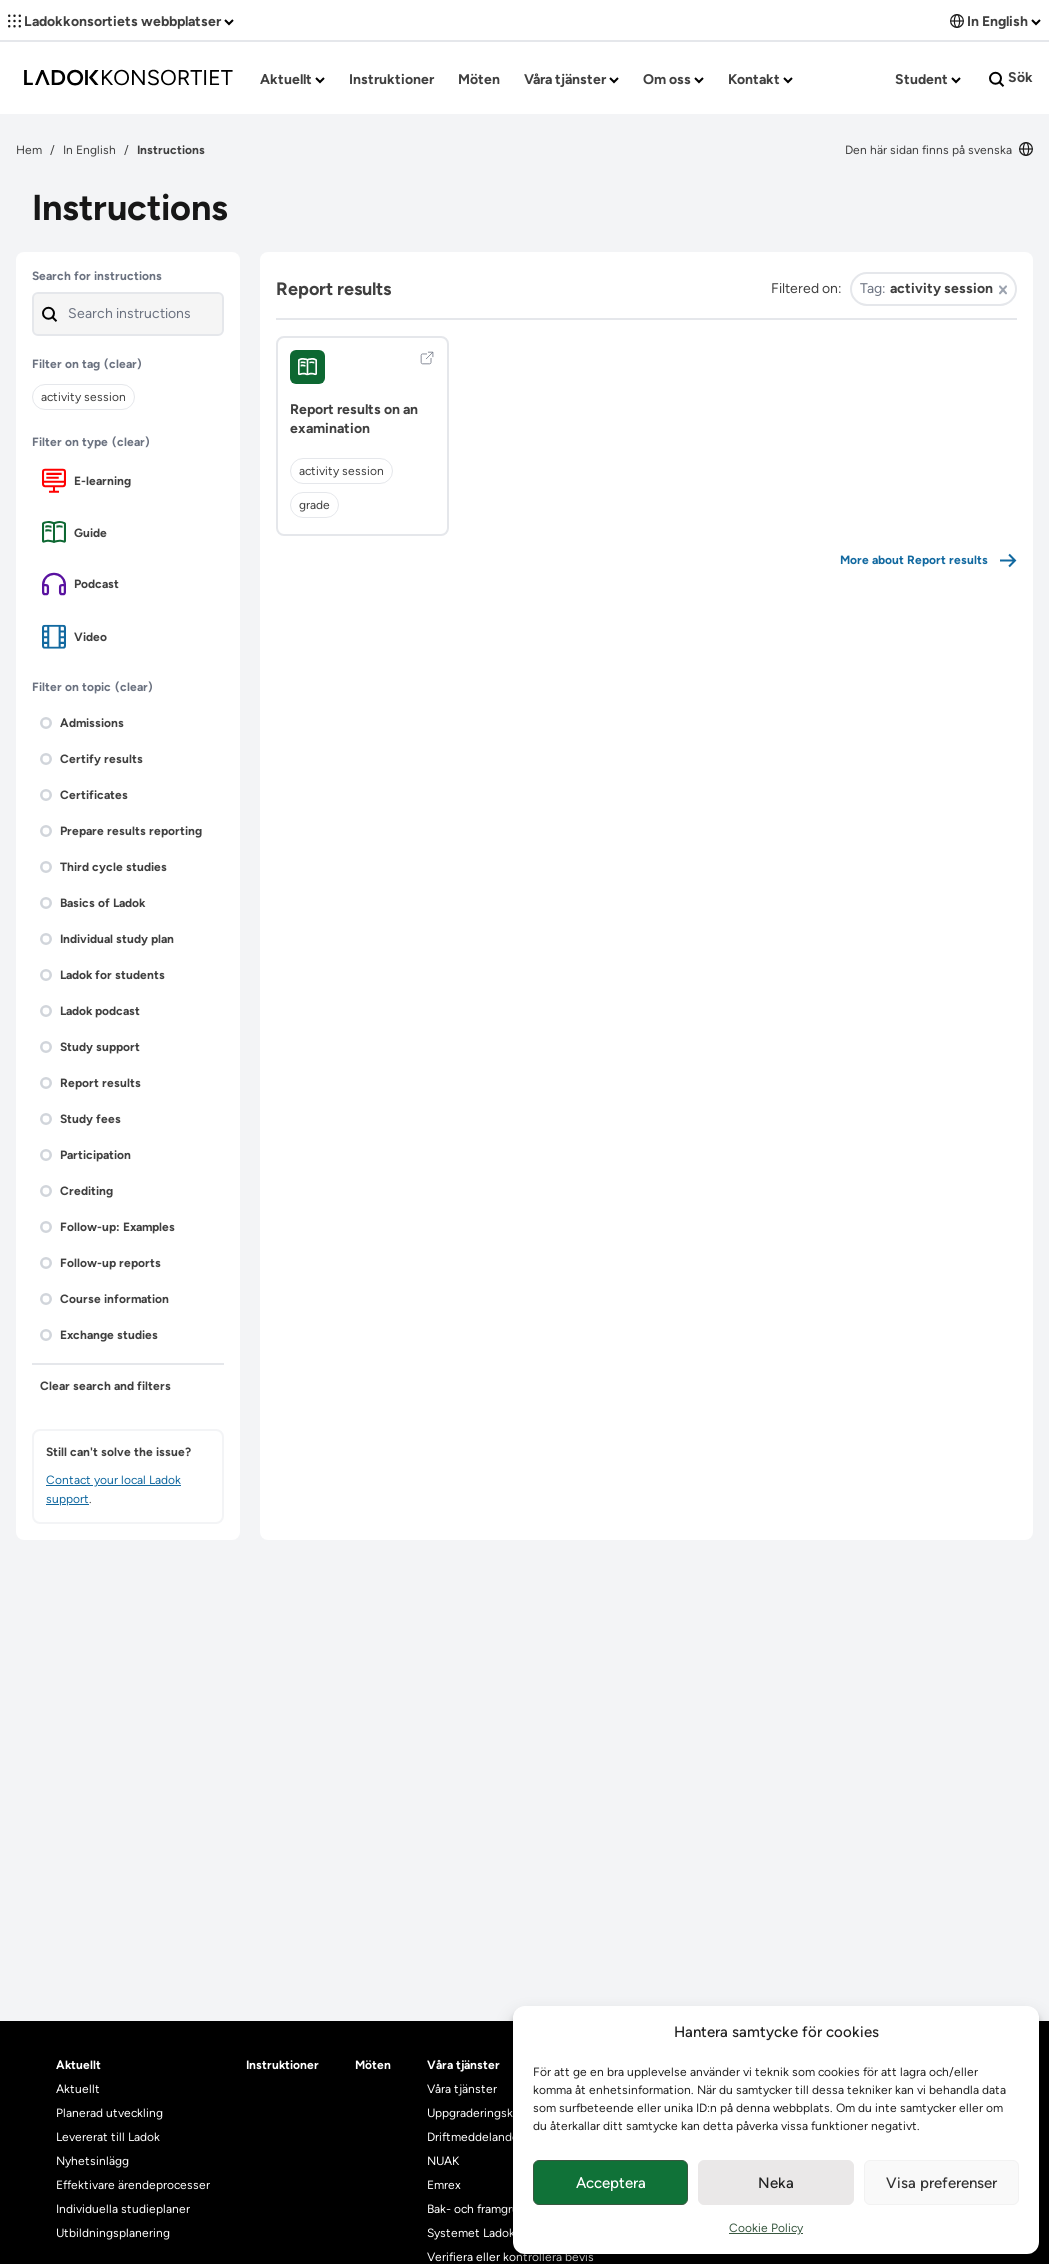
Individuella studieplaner (124, 2209)
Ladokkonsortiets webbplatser (121, 21)
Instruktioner (391, 79)
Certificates (84, 795)
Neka (776, 2183)
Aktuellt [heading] (78, 2065)
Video (74, 636)
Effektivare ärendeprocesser (133, 2185)
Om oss (673, 79)
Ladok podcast (90, 1011)
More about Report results (928, 560)
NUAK (443, 2161)
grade (314, 505)
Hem (29, 150)
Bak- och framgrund (480, 2209)
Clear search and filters (105, 1386)
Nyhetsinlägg (92, 2161)
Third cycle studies (103, 867)
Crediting (76, 1191)
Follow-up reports (100, 1263)
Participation (85, 1155)
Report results (90, 1083)
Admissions (82, 723)
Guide (74, 532)
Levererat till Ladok (108, 2137)
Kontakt (760, 79)
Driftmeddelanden (476, 2137)
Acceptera (611, 2183)
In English (995, 21)
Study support (90, 1047)
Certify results (91, 759)
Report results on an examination (354, 419)
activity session (341, 471)
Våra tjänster (571, 79)
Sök (1011, 78)
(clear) (123, 364)
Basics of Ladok (92, 903)
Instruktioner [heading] (282, 2065)
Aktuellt (292, 79)
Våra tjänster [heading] (463, 2065)
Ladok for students (102, 975)
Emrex (444, 2185)
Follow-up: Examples (107, 1227)
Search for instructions (97, 276)
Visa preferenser (941, 2183)
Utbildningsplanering (113, 2233)
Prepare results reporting (121, 831)
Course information (104, 1299)
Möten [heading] (373, 2065)
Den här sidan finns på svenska (939, 150)
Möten (479, 79)
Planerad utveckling (109, 2113)
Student (928, 79)
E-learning (86, 480)
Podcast (80, 584)
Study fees (80, 1119)
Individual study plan (107, 939)
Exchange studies (99, 1335)
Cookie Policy (766, 2228)
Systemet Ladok (471, 2233)
